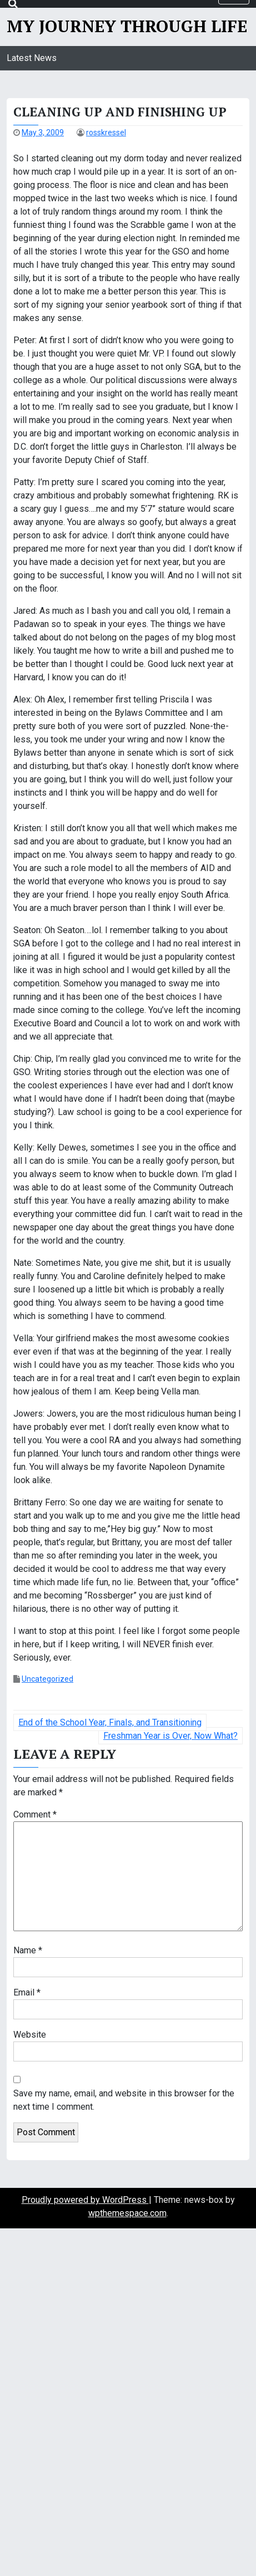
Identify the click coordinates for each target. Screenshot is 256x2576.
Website (29, 2034)
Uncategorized (47, 1678)
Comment (35, 1814)
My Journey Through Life (127, 26)
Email (27, 1992)
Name (27, 1950)
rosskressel (106, 132)
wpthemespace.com (127, 2213)
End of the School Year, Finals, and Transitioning (110, 1722)
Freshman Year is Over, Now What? (170, 1735)
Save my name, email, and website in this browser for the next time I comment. (123, 2100)
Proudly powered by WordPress (85, 2200)
